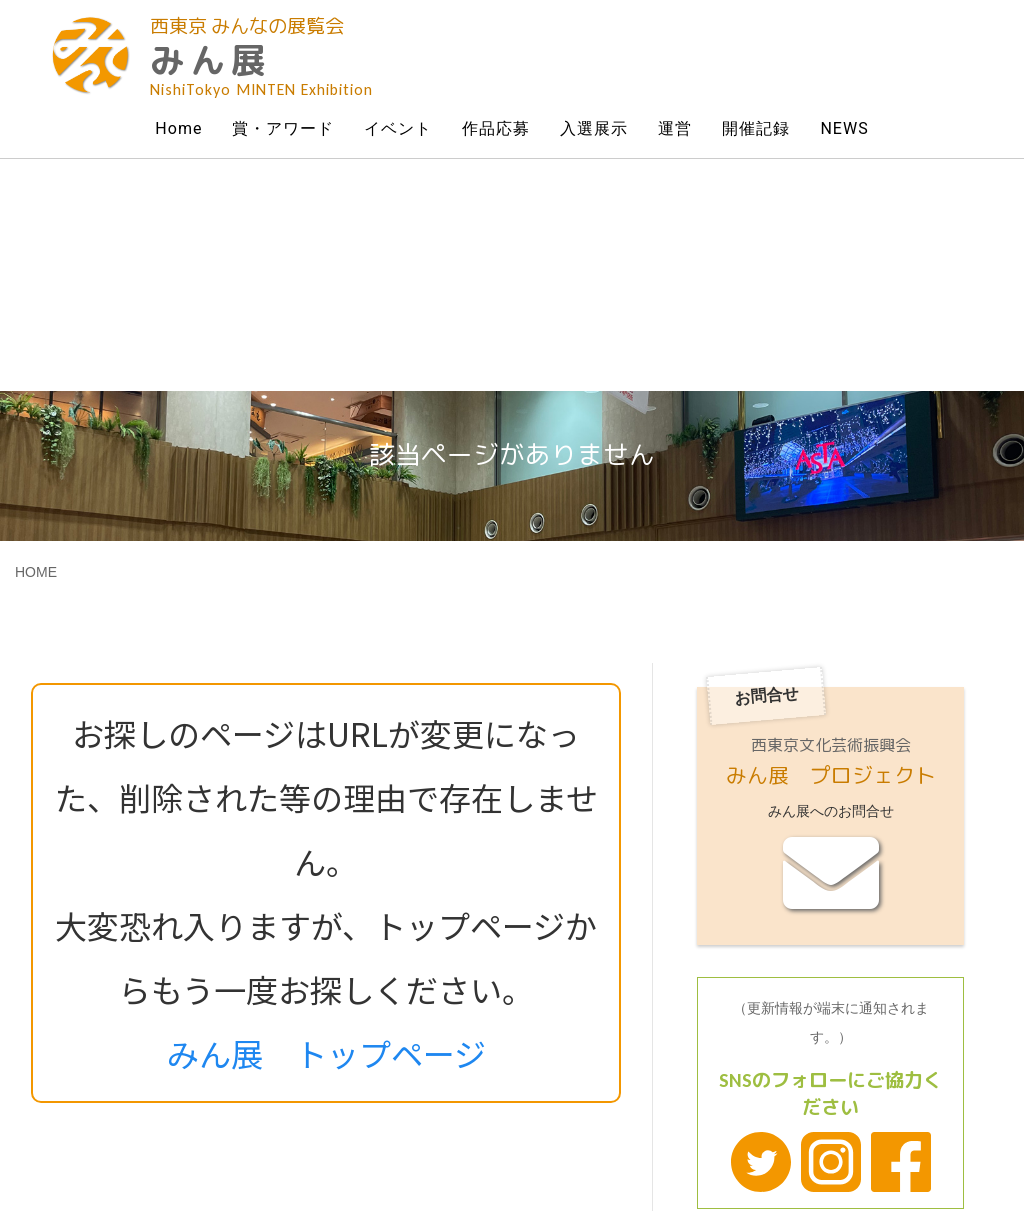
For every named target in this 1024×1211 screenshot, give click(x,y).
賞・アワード (283, 128)
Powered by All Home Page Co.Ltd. (597, 1154)
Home (178, 128)
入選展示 (594, 128)
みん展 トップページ (326, 821)
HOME (36, 340)
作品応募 (496, 128)
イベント (398, 128)
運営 (675, 128)
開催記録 (756, 128)
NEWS (844, 128)
